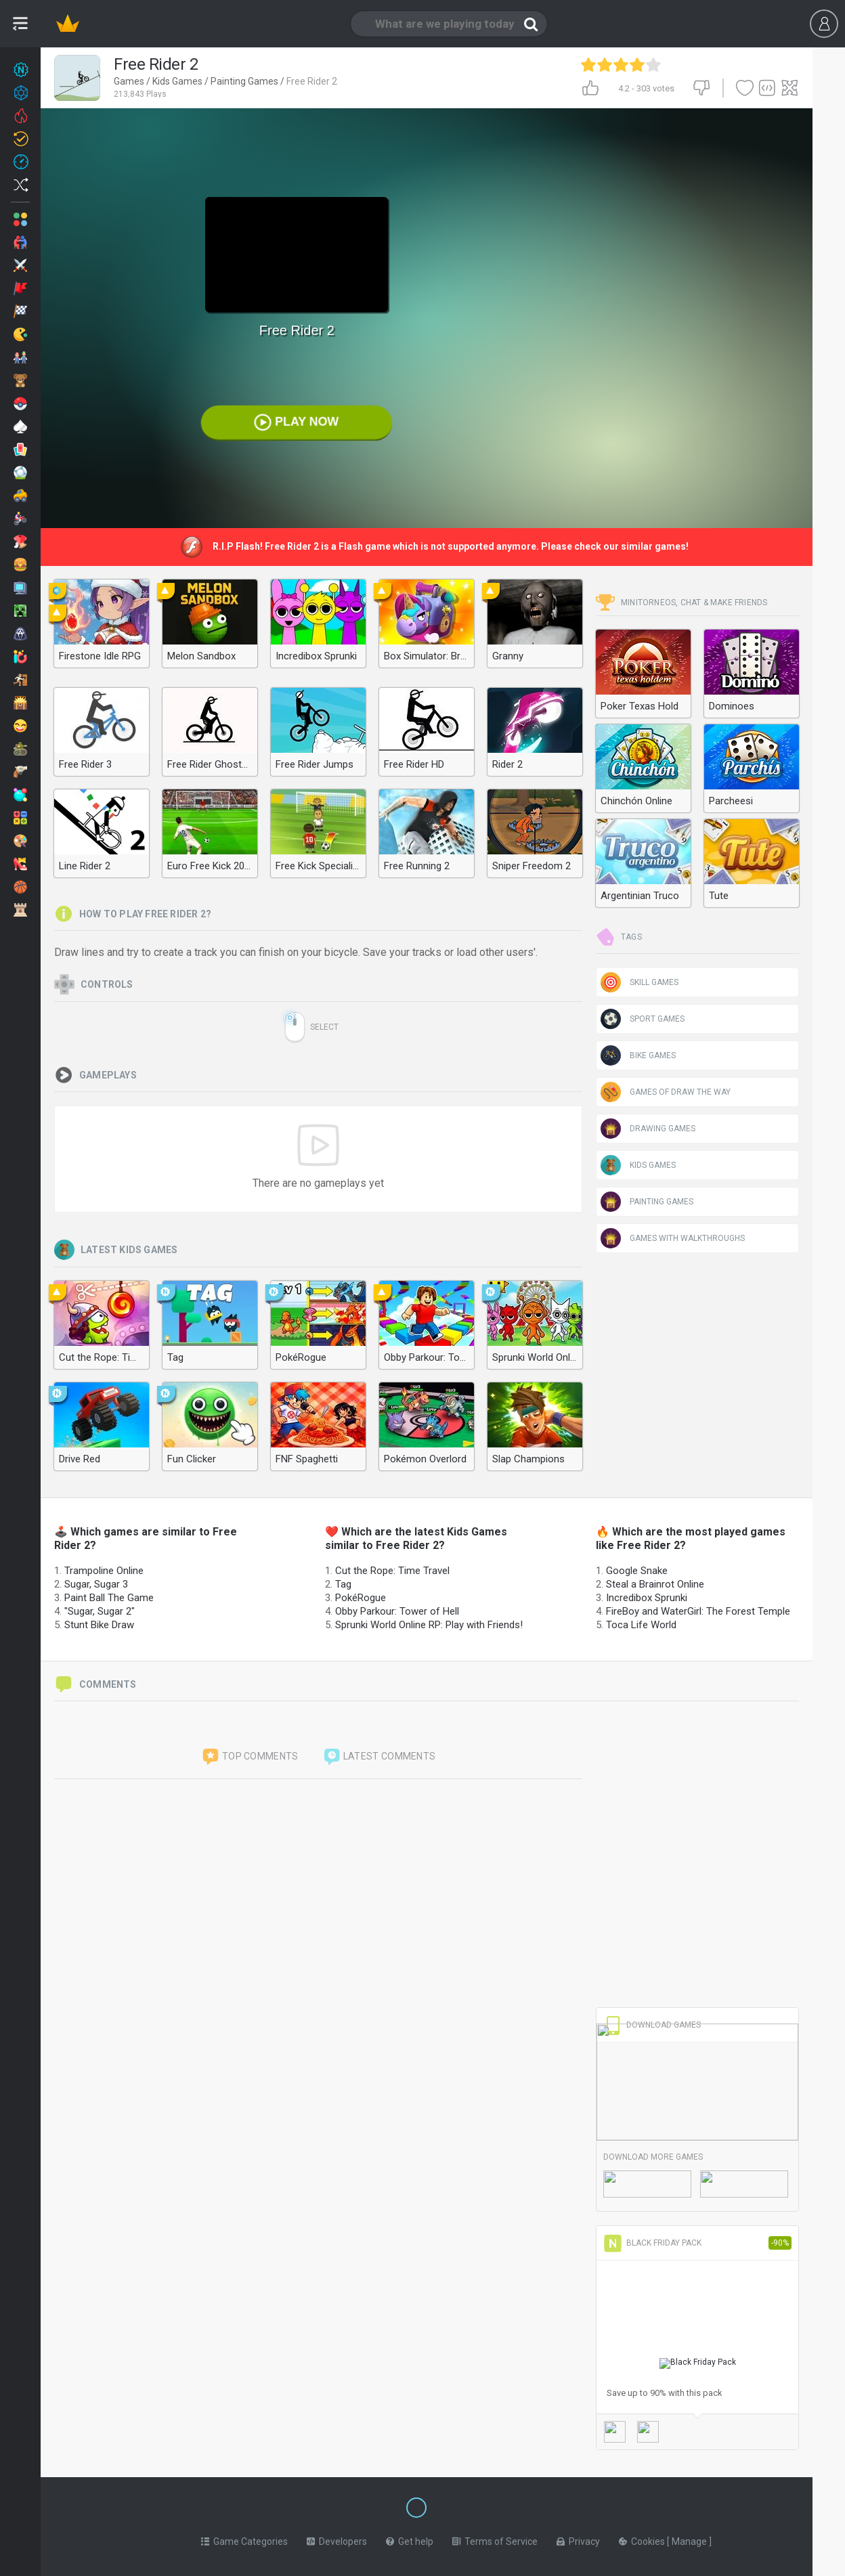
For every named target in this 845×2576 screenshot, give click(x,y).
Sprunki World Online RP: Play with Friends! (429, 1625)
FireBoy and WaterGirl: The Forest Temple (698, 1611)
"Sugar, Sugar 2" (99, 1611)
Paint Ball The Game (109, 1598)
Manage (690, 2538)
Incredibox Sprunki (646, 1598)
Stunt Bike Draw (99, 1625)
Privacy (578, 2538)
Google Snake (637, 1571)
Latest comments (379, 1756)
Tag (343, 1584)
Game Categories (244, 2538)
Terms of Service (495, 2538)
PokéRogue (360, 1598)
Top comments (250, 1756)
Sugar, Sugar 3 (96, 1584)
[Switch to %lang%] (292, 2506)
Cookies (643, 2538)
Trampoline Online (104, 1571)
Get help (409, 2538)
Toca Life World (641, 1625)
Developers (337, 2538)
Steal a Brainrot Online (655, 1584)
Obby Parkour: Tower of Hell (397, 1611)
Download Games (652, 2025)
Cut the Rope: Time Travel (392, 1571)
